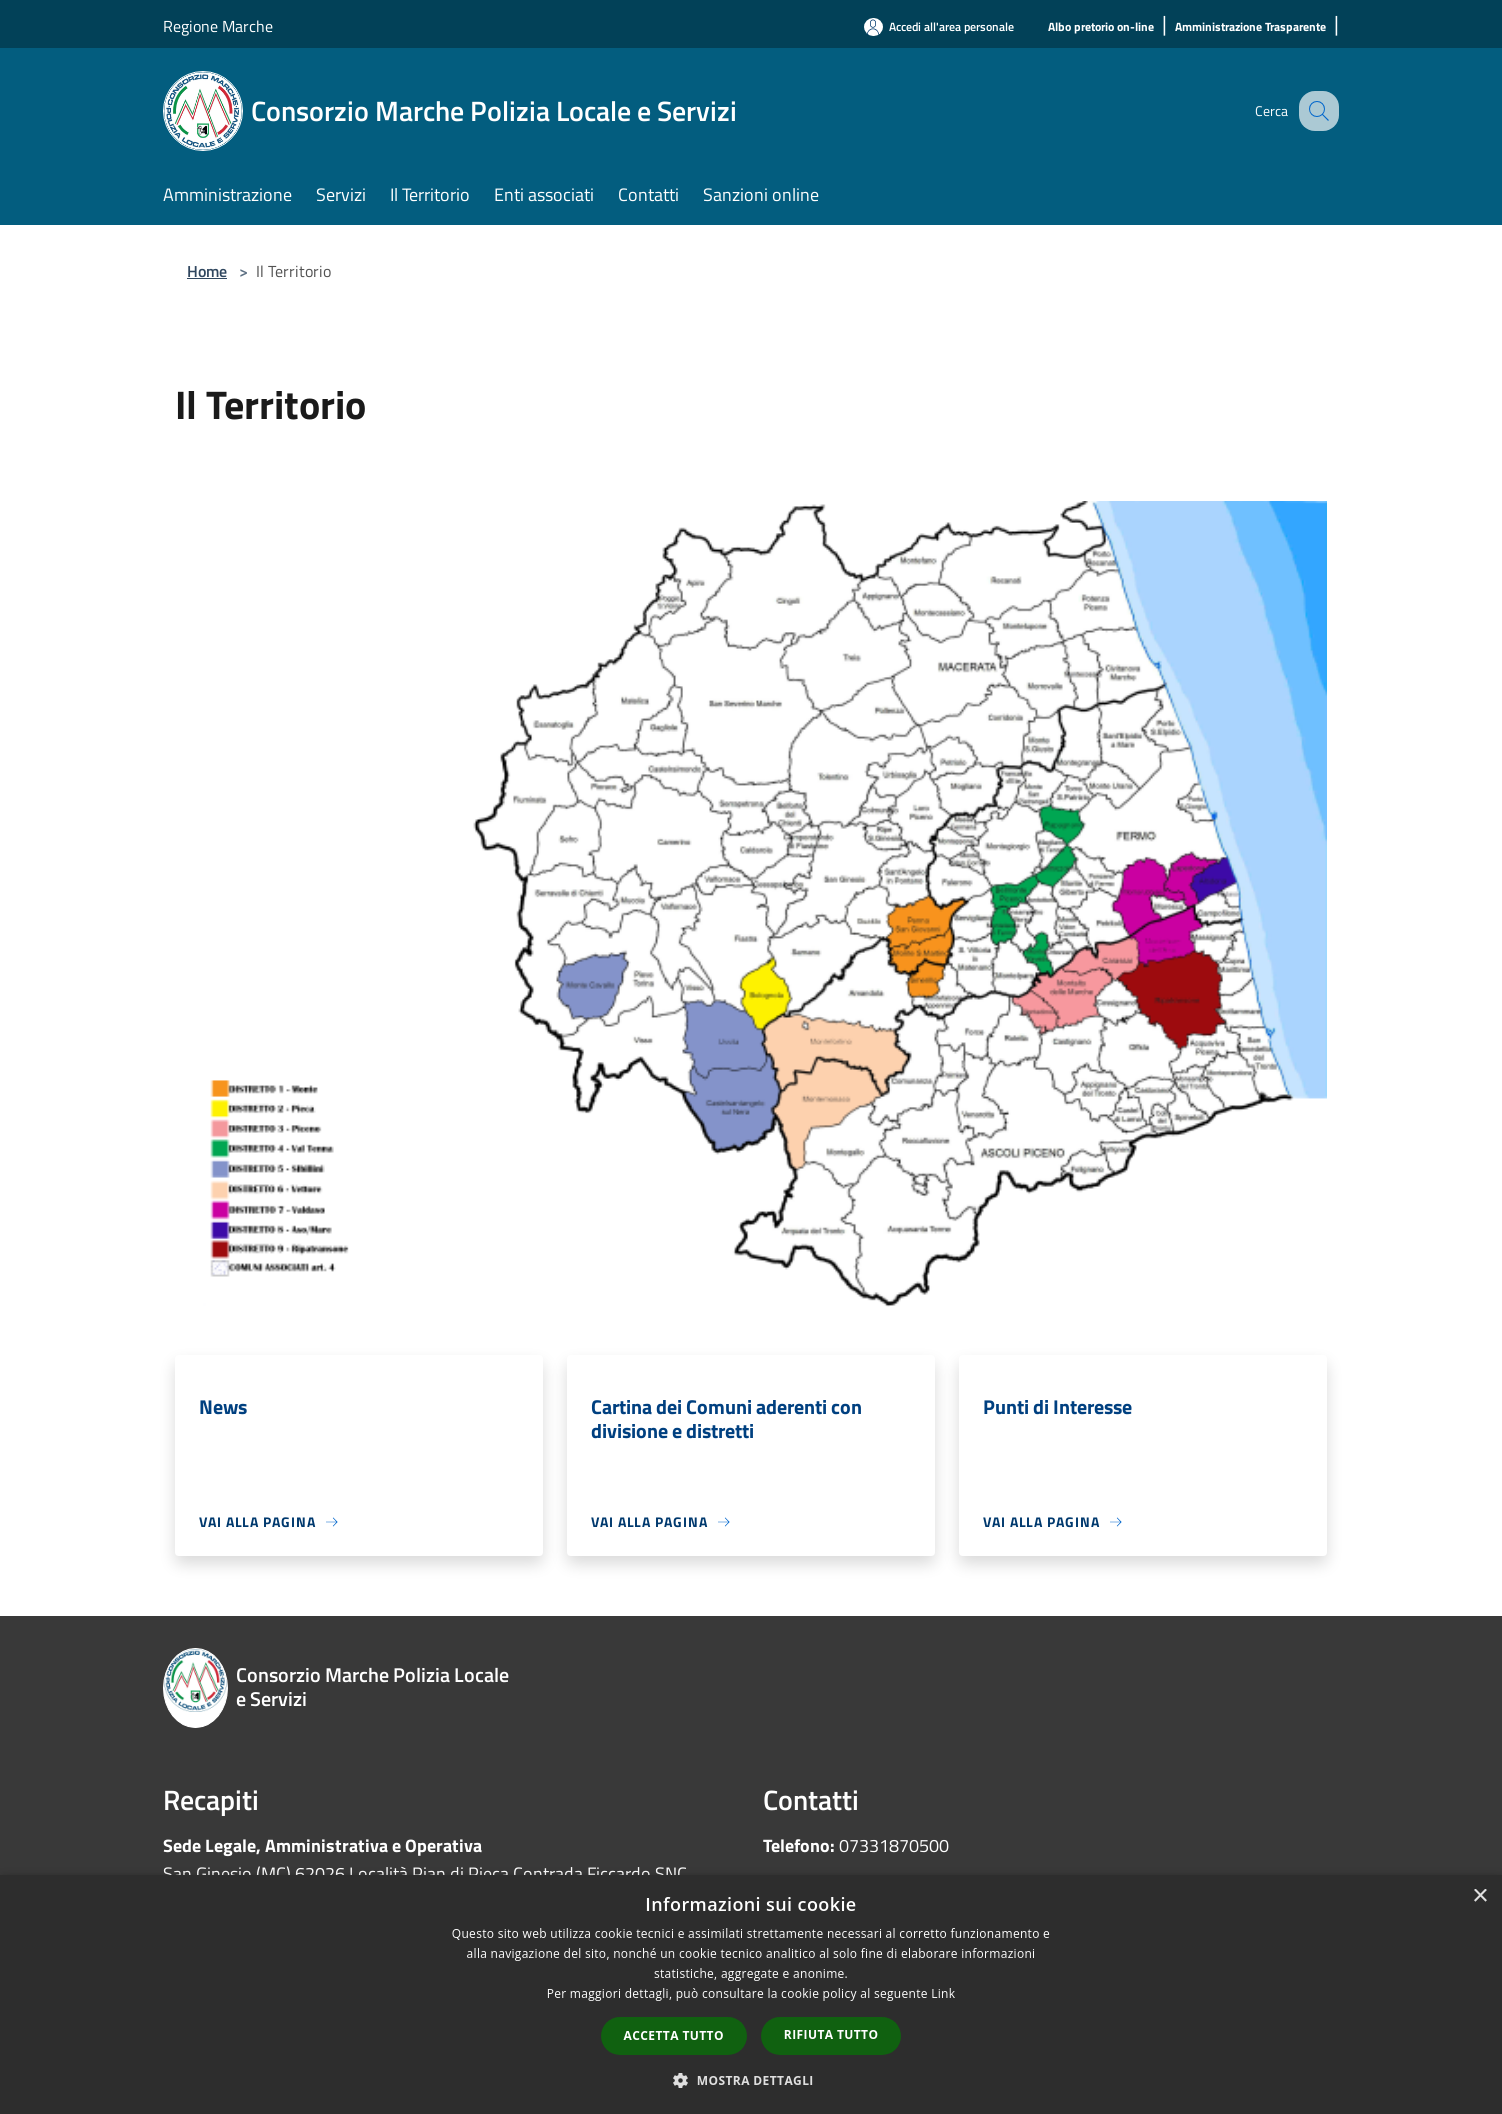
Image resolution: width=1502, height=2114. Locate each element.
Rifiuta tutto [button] (831, 2034)
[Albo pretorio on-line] (1101, 27)
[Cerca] (1315, 111)
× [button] (1479, 1896)
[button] (751, 2080)
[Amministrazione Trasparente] (1250, 27)
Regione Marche (218, 26)
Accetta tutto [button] (674, 2035)
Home (207, 271)
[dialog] (751, 1994)
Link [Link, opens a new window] (943, 1993)
